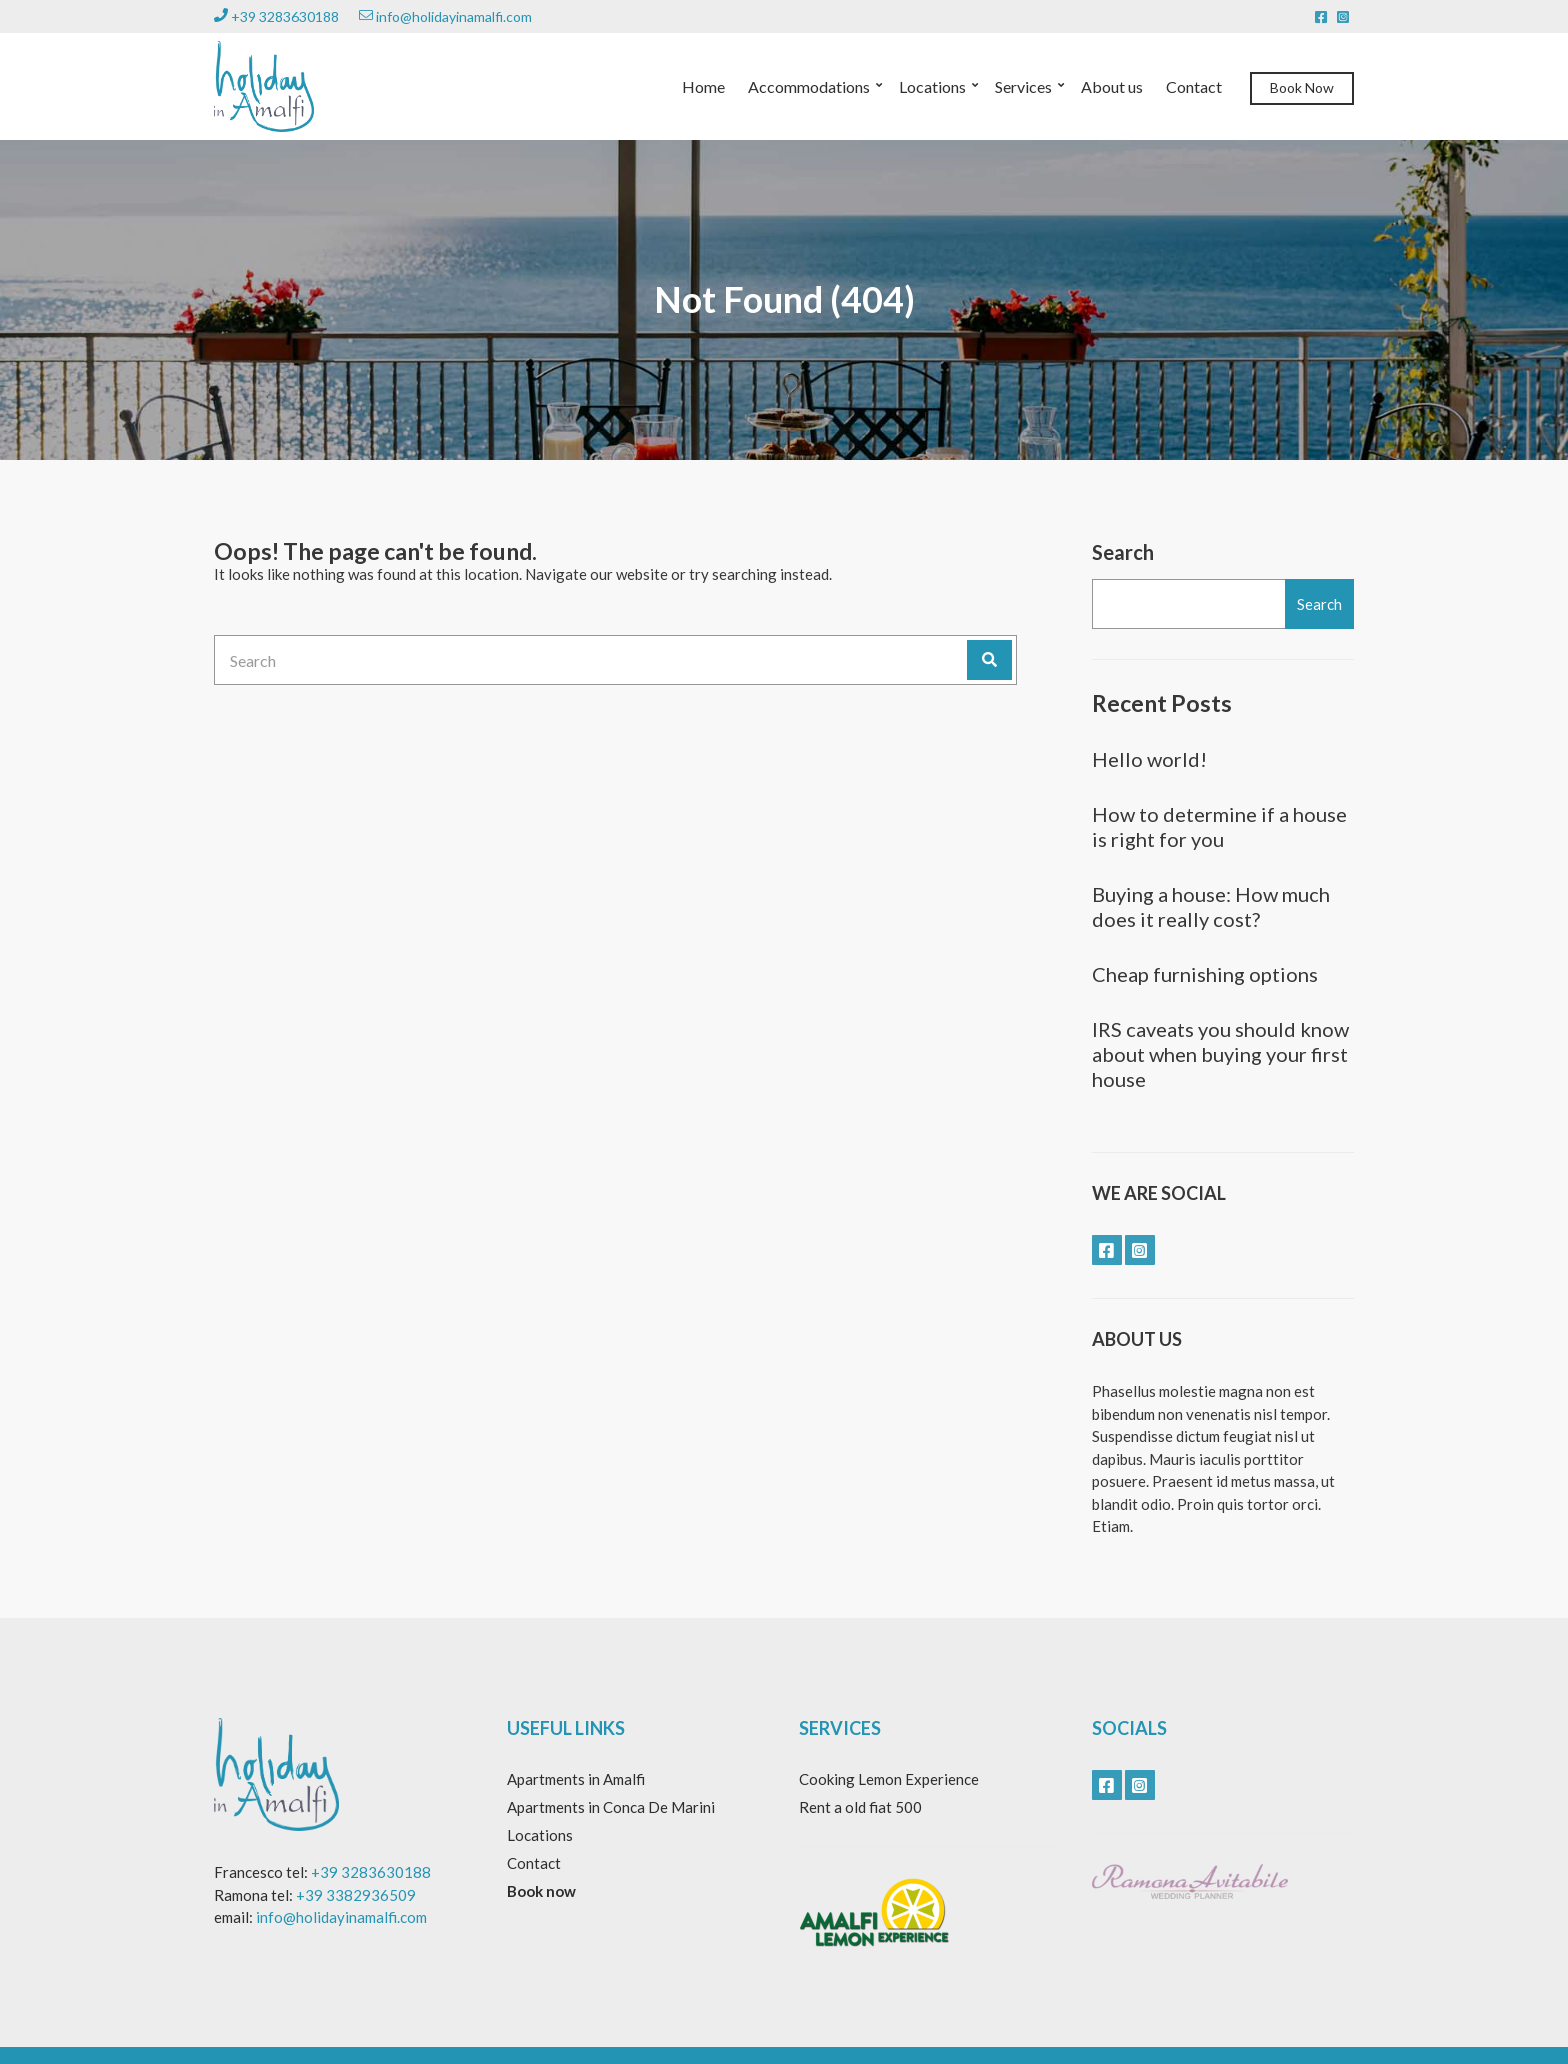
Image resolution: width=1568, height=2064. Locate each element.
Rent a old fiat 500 (860, 1807)
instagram (1343, 17)
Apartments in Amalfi (576, 1779)
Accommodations (809, 86)
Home (703, 86)
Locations (932, 86)
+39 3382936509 (356, 1895)
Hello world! (1149, 759)
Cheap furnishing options (1205, 974)
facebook (1321, 17)
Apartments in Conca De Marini (611, 1807)
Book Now (1302, 87)
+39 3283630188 (276, 16)
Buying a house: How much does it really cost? (1211, 906)
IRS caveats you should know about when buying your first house (1220, 1054)
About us (1112, 86)
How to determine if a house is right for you (1219, 826)
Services (1023, 86)
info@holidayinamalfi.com (445, 16)
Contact (1194, 86)
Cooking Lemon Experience (889, 1779)
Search (1123, 552)
